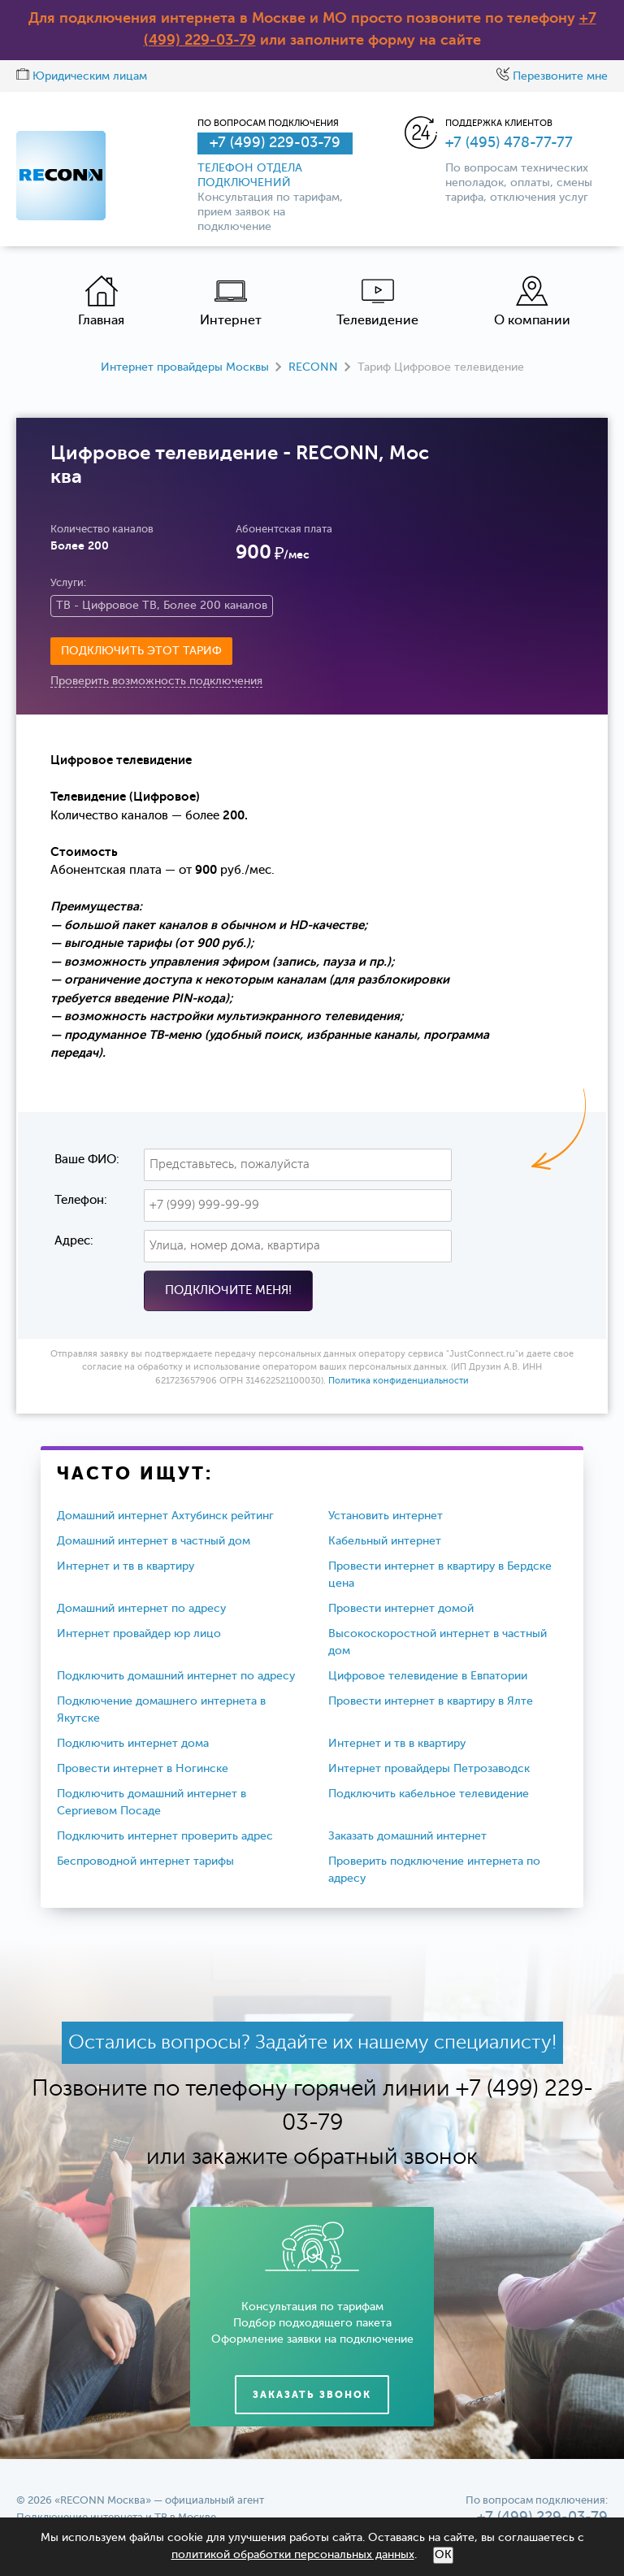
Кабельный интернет (384, 1541)
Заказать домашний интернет (407, 1836)
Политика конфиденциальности (398, 1381)
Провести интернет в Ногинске (142, 1769)
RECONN (313, 367)
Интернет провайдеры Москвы (185, 367)
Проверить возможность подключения (156, 681)
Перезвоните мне (552, 76)
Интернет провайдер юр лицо (139, 1634)
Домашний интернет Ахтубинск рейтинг (165, 1516)
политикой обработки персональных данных (292, 2555)
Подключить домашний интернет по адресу (176, 1676)
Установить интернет (385, 1516)
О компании (532, 301)
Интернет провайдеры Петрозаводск (429, 1769)
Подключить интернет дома (133, 1743)
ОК (443, 2555)
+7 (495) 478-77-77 (509, 143)
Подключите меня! (228, 1290)
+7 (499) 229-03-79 (275, 143)
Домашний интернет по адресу (141, 1608)
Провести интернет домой (401, 1608)
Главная (101, 301)
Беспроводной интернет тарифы (145, 1861)
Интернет (231, 301)
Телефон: (80, 1200)
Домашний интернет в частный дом (153, 1541)
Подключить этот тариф (141, 651)
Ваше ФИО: (86, 1159)
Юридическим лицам (81, 76)
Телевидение (377, 301)
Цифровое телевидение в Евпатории (427, 1676)
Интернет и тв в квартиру (125, 1566)
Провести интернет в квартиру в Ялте (430, 1701)
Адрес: (73, 1241)
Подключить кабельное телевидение (428, 1794)
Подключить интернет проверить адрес (165, 1836)
